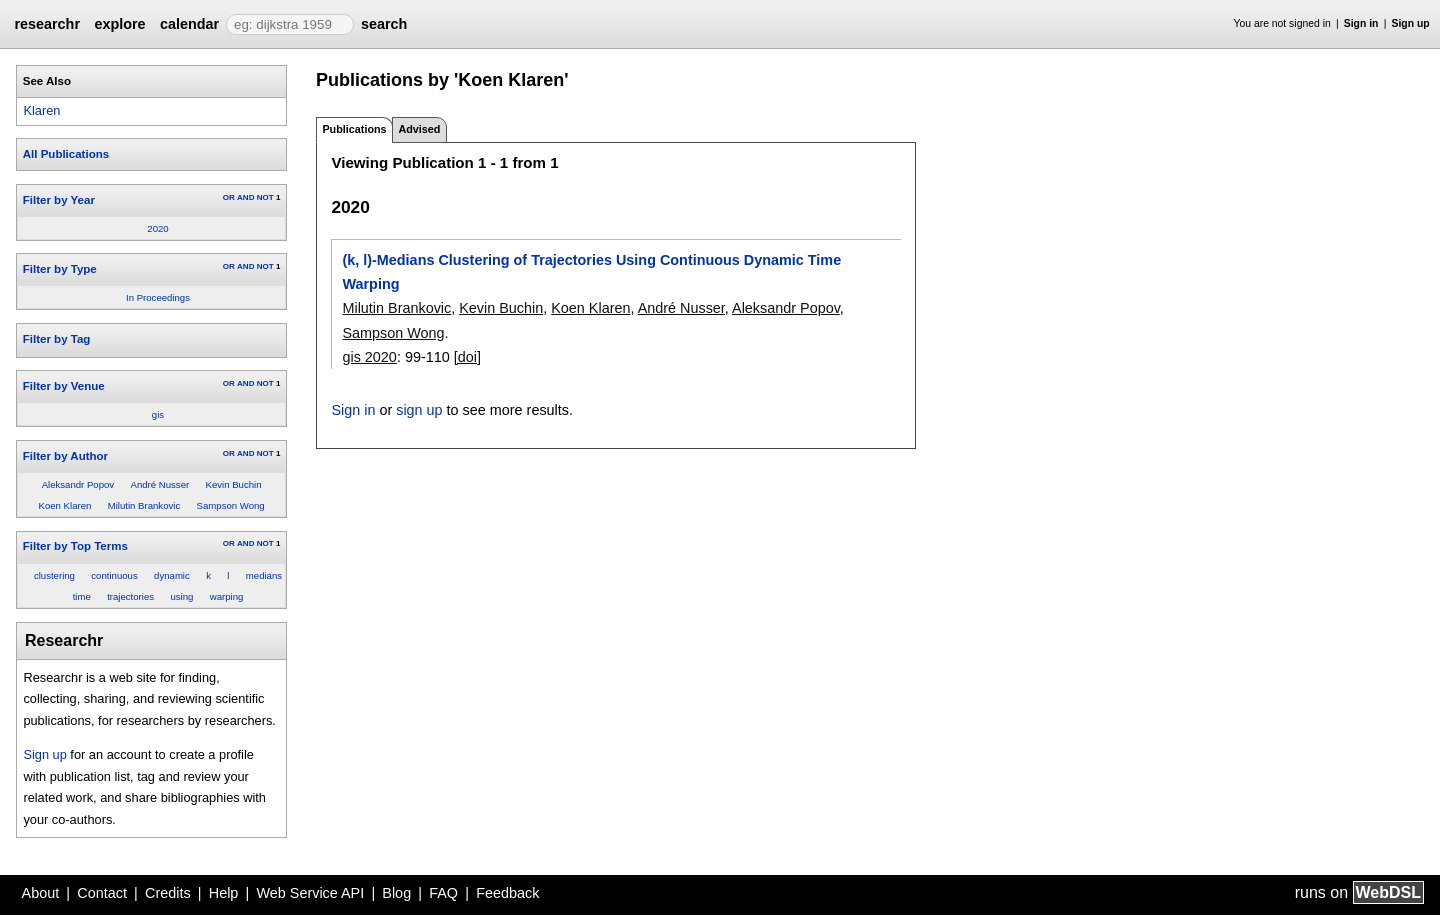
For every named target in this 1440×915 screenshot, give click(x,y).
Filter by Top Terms (75, 546)
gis (158, 414)
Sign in (1361, 23)
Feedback (507, 893)
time (82, 596)
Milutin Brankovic (144, 505)
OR (229, 197)
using (181, 596)
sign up (419, 410)
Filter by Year (59, 200)
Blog (396, 893)
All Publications (66, 154)
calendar (189, 24)
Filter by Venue (64, 386)
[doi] (467, 357)
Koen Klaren (65, 505)
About (41, 893)
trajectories (130, 596)
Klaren (41, 110)
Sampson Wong (231, 505)
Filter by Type (60, 269)
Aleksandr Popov (78, 484)
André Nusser (160, 484)
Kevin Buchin (234, 484)
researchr (47, 24)
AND (245, 197)
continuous (114, 575)
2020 (157, 228)
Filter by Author (65, 456)
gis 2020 (369, 357)
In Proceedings (158, 297)
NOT (265, 197)
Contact (102, 893)
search (384, 24)
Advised (419, 129)
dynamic (172, 575)
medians (264, 575)
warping (227, 596)
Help (224, 893)
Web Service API (310, 893)
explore (119, 24)
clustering (54, 575)
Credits (168, 893)
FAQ (443, 893)
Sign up (1411, 23)
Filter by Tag (57, 339)
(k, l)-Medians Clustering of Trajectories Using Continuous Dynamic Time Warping (591, 272)
